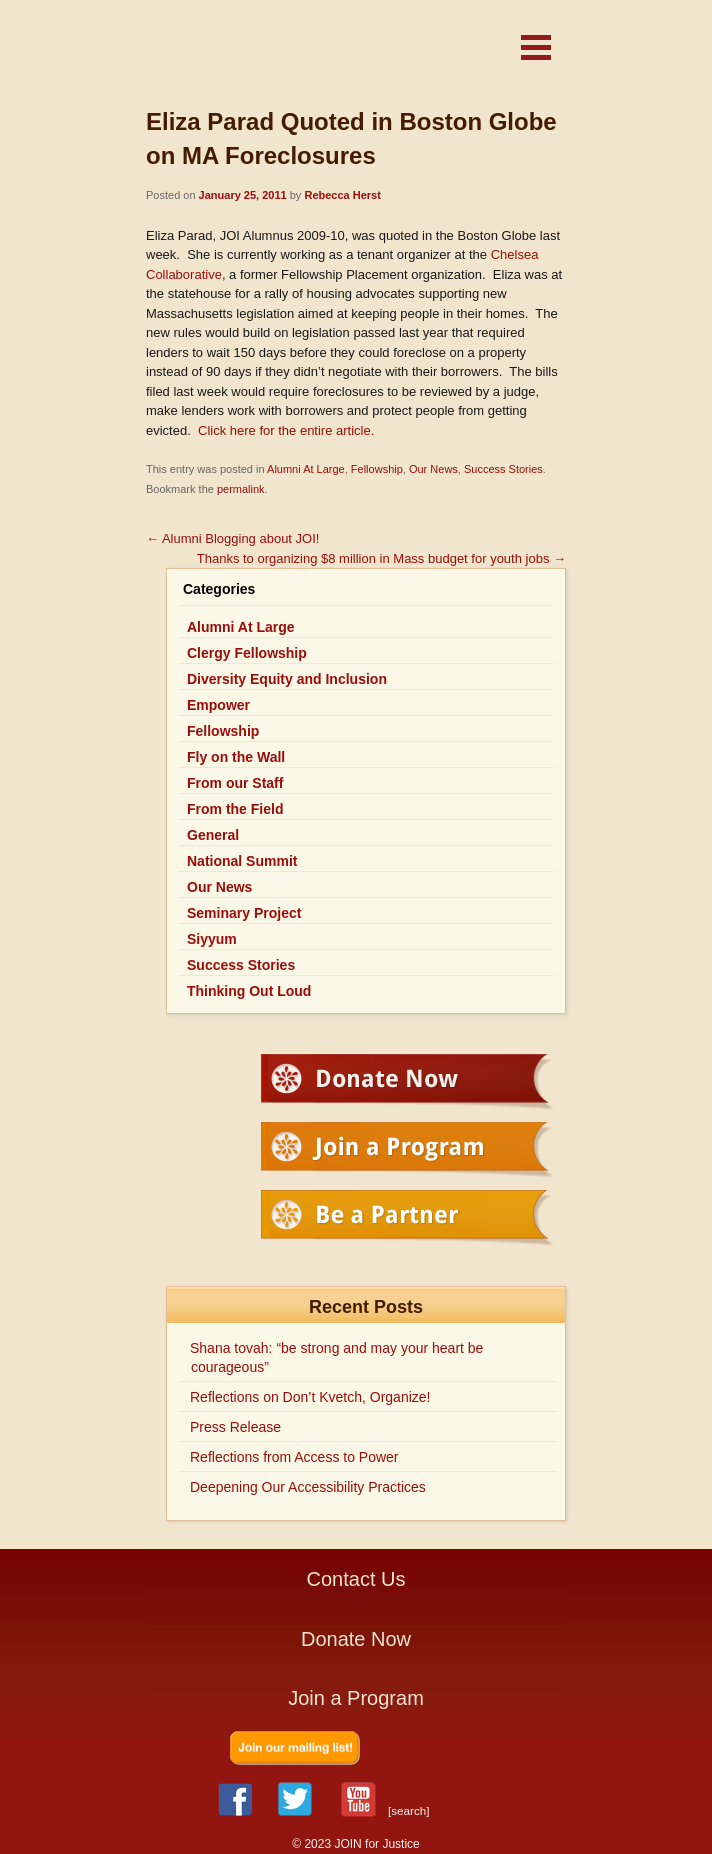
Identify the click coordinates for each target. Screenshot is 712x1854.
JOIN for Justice (296, 52)
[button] (536, 47)
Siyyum (212, 939)
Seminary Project (244, 913)
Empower (218, 705)
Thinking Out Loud (249, 991)
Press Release (235, 1427)
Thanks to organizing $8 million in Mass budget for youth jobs (381, 558)
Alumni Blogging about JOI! (232, 538)
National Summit (242, 861)
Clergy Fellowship (247, 653)
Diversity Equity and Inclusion (287, 679)
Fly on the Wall (236, 757)
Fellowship (377, 469)
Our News (433, 469)
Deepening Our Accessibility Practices (308, 1487)
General (213, 835)
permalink (241, 489)
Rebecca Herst (342, 195)
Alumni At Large (306, 469)
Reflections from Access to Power (294, 1457)
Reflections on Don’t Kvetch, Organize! (310, 1397)
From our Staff (235, 783)
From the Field (235, 809)
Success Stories (503, 469)
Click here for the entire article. (284, 430)
